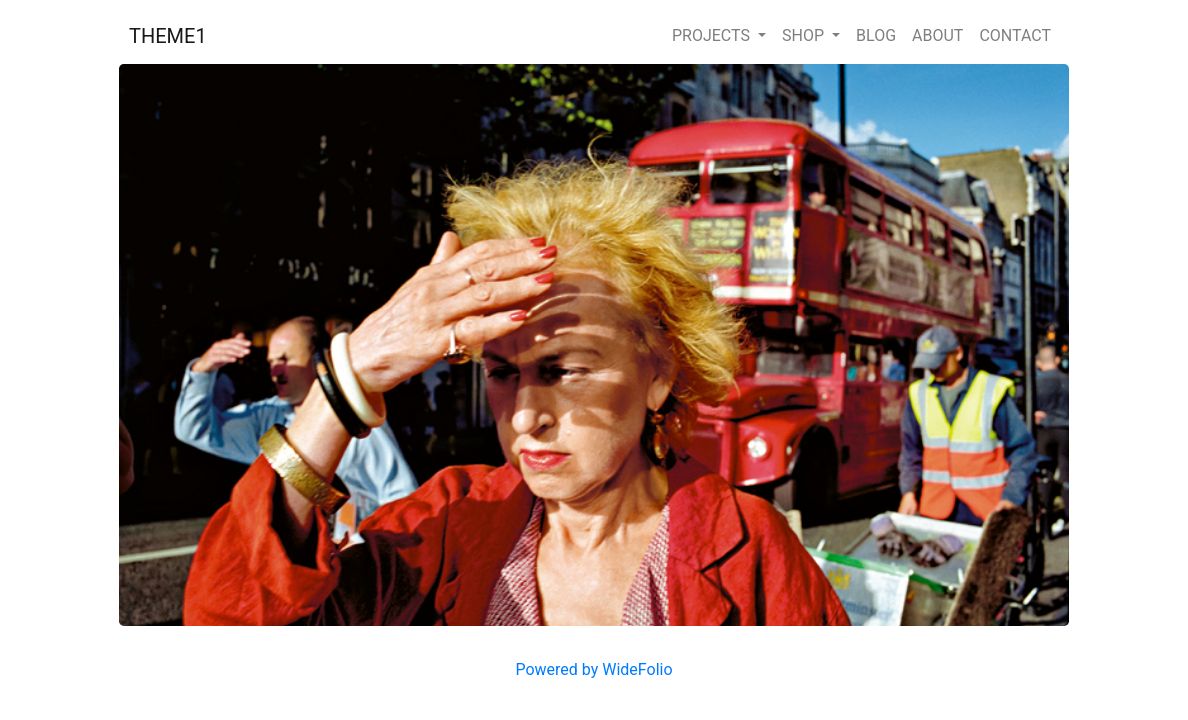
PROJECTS (713, 35)
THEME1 (168, 36)
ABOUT (937, 35)
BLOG (876, 35)
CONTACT (1015, 35)
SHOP (805, 35)
